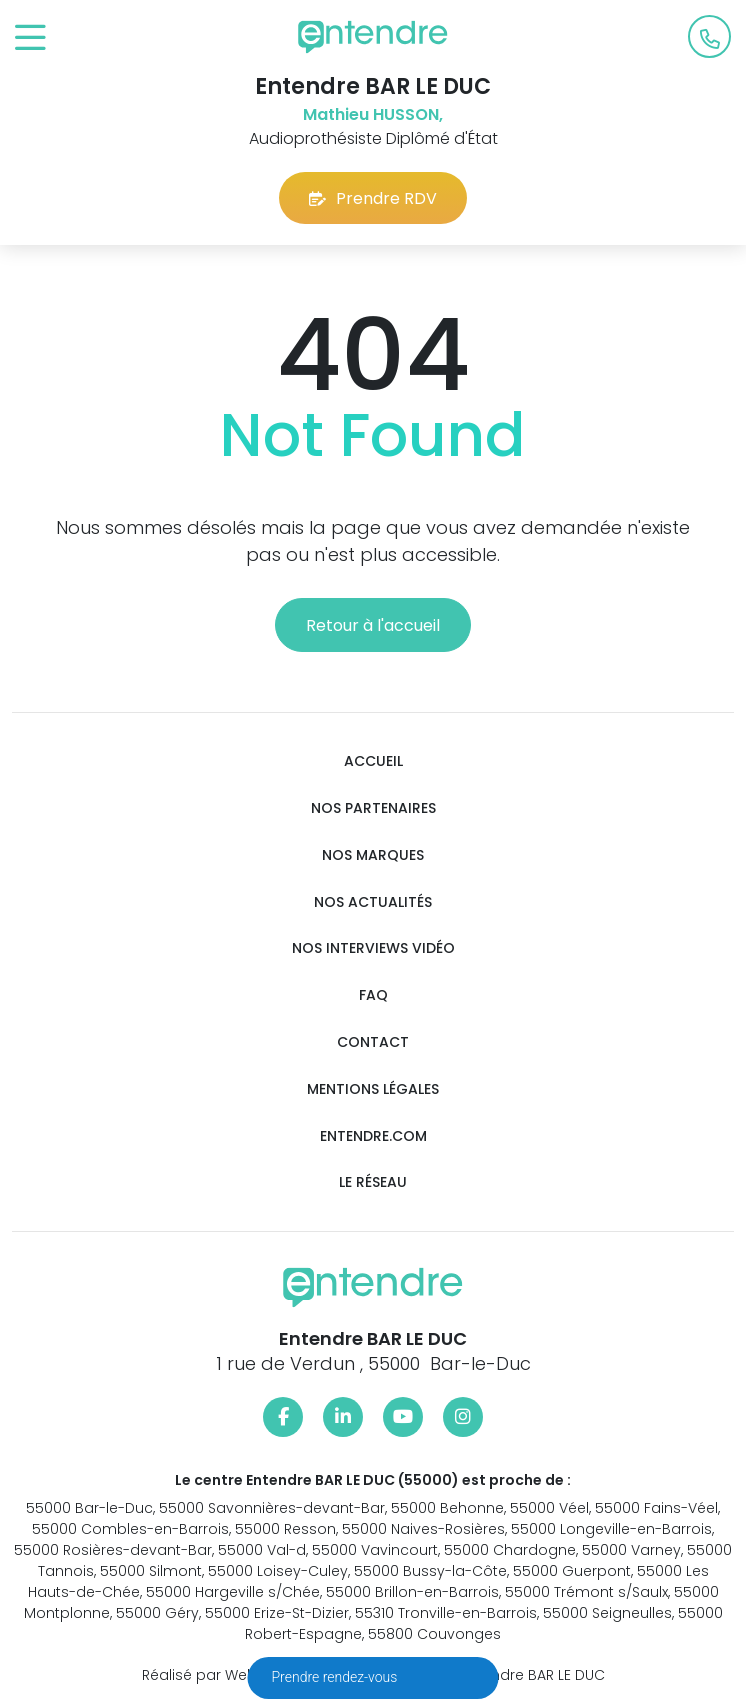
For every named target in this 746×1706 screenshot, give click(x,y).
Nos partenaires (373, 808)
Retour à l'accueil (373, 625)
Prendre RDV (373, 198)
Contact (373, 1042)
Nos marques (373, 855)
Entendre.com (373, 1136)
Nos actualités (373, 902)
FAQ (373, 995)
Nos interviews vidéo (373, 948)
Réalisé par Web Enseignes (237, 1675)
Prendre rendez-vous (336, 1677)
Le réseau (373, 1182)
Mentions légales (373, 1089)
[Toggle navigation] (30, 38)
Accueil (373, 761)
